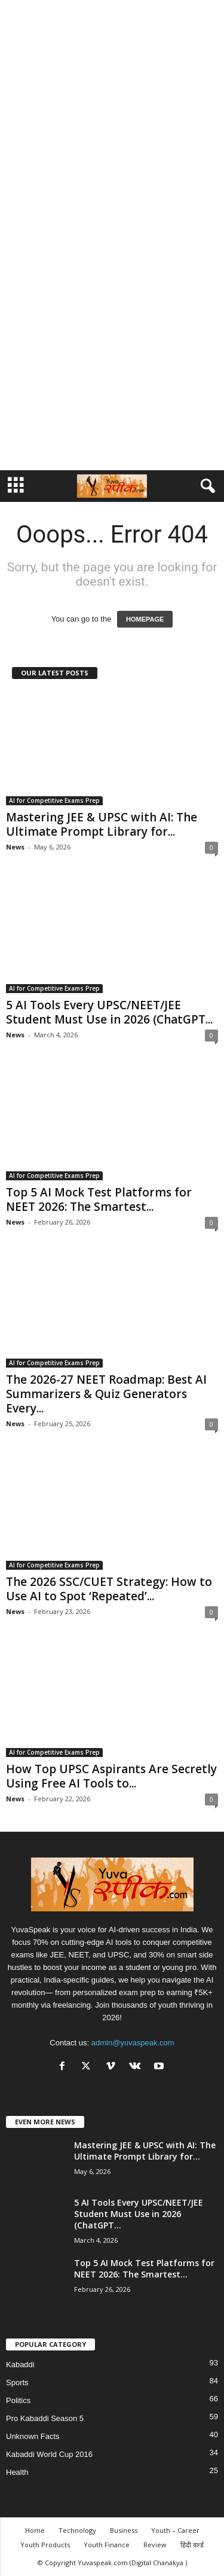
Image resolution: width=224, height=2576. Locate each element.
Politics (18, 2400)
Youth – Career (175, 2530)
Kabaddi (20, 2364)
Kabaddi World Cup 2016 (49, 2454)
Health (17, 2472)
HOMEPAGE (145, 619)
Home (35, 2530)
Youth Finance (107, 2544)
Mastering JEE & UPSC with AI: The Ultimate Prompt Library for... (101, 824)
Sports (17, 2382)
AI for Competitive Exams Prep (54, 800)
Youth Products (45, 2544)
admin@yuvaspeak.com (132, 2042)
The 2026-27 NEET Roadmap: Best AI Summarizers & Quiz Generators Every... (106, 1394)
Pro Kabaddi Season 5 (45, 2418)
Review (155, 2544)
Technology (77, 2530)
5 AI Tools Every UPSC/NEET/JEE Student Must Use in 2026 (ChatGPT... (109, 1012)
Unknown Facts (33, 2436)
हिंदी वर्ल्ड (192, 2544)
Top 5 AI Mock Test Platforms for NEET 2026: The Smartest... (99, 1199)
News (15, 846)
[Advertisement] (112, 117)
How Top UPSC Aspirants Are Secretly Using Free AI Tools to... (111, 1776)
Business (123, 2530)
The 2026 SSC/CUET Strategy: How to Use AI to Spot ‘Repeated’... (109, 1589)
